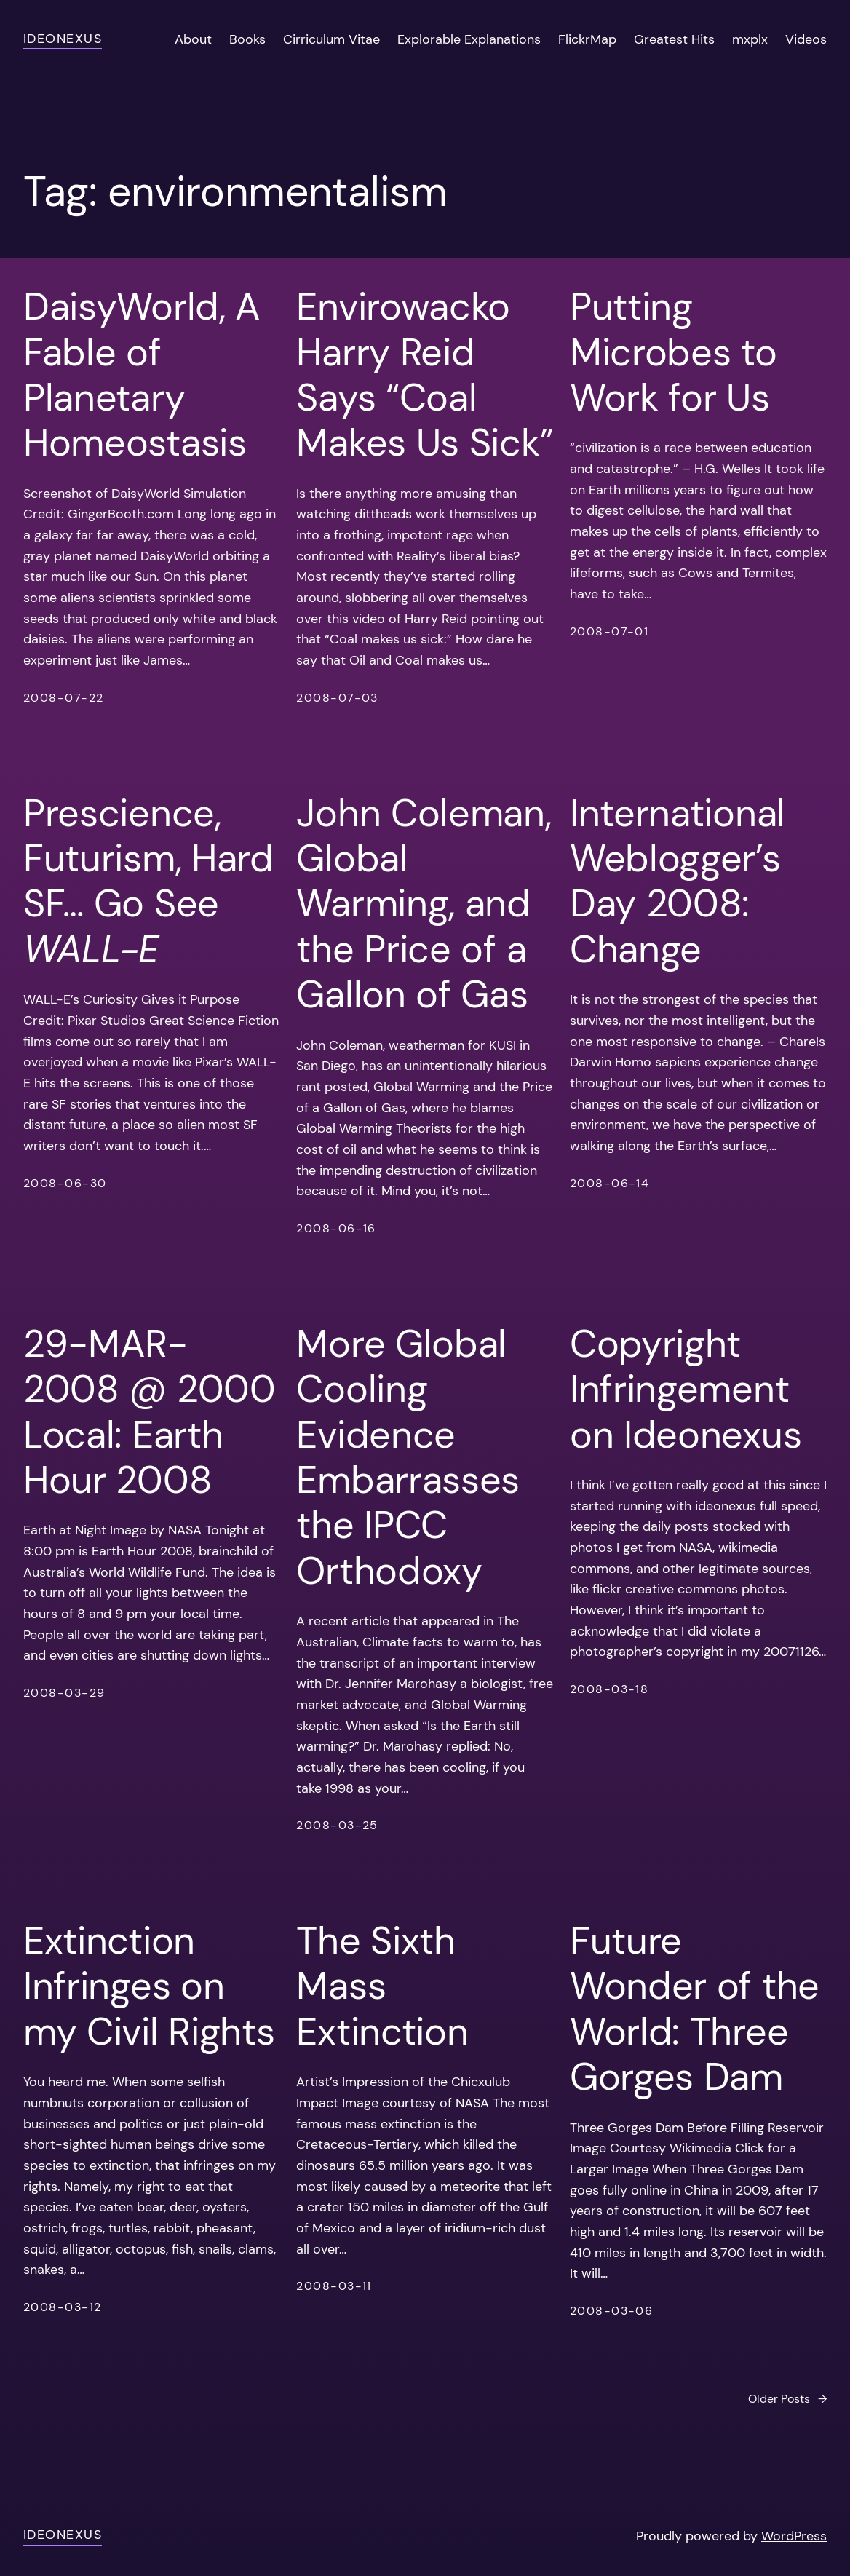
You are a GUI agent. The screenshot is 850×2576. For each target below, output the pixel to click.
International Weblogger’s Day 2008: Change (677, 881)
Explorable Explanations (469, 39)
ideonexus (62, 38)
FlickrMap (587, 39)
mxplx (750, 39)
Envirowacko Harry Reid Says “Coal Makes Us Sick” (424, 375)
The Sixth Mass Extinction (382, 1986)
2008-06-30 (64, 1183)
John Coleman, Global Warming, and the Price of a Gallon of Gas (423, 904)
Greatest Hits (674, 39)
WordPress (794, 2536)
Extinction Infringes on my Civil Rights (148, 1986)
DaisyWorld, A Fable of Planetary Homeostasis (142, 375)
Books (247, 39)
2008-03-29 (64, 1692)
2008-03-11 (333, 2286)
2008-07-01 (609, 631)
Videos (806, 39)
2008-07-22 (63, 697)
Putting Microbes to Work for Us (673, 352)
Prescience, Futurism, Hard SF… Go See (148, 881)
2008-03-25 (337, 1825)
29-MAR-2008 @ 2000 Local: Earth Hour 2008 (149, 1412)
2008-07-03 (337, 697)
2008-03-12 (62, 2307)
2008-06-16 (336, 1228)
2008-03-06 (611, 2310)
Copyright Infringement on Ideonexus (685, 1389)
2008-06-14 (609, 1183)
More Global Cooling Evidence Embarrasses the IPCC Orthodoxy (408, 1457)
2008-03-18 (609, 1689)
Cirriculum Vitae (331, 39)
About (193, 39)
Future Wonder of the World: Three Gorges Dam (694, 2009)
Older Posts (787, 2399)
